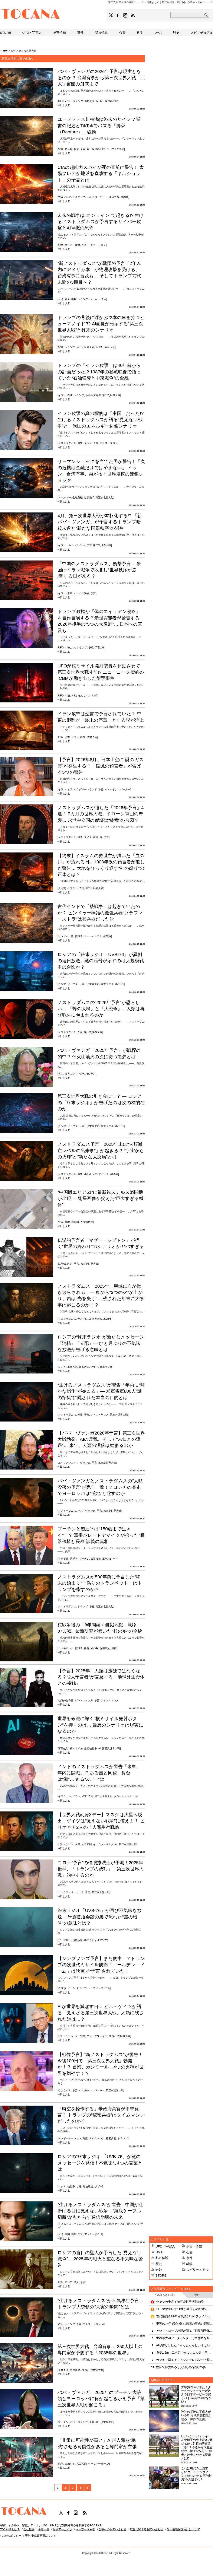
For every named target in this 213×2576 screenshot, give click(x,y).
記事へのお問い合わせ (112, 2548)
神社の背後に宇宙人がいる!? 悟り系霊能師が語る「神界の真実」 (196, 2434)
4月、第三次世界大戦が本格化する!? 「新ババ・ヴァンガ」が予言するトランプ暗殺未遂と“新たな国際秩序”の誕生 (100, 541)
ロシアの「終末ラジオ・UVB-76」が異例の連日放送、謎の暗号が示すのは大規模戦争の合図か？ (101, 980)
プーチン (84, 1577)
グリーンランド (88, 808)
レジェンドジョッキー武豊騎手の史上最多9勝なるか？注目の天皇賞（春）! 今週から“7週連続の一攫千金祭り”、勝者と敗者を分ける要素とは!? (197, 2466)
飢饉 (86, 1667)
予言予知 (59, 32)
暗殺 (73, 318)
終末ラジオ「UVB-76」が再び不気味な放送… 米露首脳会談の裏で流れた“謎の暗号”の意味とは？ (100, 1936)
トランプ (83, 318)
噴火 (67, 1093)
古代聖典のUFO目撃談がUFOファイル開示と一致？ (184, 2335)
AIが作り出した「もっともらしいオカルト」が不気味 (184, 2364)
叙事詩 (107, 955)
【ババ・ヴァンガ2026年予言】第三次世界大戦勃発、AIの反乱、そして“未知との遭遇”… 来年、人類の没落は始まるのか (101, 1458)
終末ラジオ (107, 1003)
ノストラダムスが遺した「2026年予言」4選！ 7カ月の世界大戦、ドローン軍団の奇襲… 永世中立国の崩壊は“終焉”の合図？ (101, 833)
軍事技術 (63, 1767)
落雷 (95, 856)
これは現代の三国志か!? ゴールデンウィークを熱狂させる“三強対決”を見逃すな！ (196, 2493)
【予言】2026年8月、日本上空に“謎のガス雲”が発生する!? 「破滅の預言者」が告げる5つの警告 (101, 785)
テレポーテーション (69, 2157)
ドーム (71, 2007)
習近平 (74, 1577)
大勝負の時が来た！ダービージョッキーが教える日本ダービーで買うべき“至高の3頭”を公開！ (196, 2414)
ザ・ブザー (73, 1003)
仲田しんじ (64, 124)
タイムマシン (97, 2157)
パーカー (94, 318)
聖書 (60, 168)
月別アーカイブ (62, 2548)
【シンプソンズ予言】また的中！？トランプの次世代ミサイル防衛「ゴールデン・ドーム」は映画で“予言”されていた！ (101, 1984)
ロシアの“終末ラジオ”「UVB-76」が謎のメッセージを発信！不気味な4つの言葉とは (100, 2182)
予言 (82, 168)
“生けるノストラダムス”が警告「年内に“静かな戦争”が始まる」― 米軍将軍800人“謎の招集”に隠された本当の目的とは (101, 1410)
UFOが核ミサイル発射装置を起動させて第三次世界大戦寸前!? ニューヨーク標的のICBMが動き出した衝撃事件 (101, 691)
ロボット (70, 2482)
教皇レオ (110, 366)
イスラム (72, 907)
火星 (77, 1863)
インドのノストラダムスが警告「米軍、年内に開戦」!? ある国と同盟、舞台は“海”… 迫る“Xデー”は (99, 1792)
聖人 (76, 2301)
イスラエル (64, 1815)
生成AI (99, 366)
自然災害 (89, 120)
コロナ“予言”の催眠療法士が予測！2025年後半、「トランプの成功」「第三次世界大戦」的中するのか (101, 1888)
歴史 (158, 2230)
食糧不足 (105, 1667)
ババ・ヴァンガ (74, 120)
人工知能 (87, 1863)
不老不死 (63, 1577)
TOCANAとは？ (10, 2548)
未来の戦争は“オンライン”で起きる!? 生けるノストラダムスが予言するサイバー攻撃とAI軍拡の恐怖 (101, 241)
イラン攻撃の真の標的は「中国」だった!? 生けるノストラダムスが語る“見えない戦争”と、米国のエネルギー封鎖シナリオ (101, 439)
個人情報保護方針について (183, 2548)
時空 (85, 2157)
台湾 (60, 318)
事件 (189, 2224)
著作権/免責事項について (40, 2554)
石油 (69, 414)
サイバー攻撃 (72, 264)
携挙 (76, 168)
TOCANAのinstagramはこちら (125, 15)
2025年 (114, 1193)
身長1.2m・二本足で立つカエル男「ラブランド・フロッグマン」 (184, 2371)
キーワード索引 (85, 2548)
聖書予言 (92, 756)
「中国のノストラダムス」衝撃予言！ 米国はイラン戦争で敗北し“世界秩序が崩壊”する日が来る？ (99, 589)
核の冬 (94, 1667)
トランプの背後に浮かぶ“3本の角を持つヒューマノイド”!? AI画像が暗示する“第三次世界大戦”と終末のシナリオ (101, 343)
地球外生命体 (65, 1719)
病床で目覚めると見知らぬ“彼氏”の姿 (181, 2386)
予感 (91, 666)
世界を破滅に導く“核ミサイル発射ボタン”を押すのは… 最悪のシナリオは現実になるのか (100, 1744)
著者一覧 (43, 2548)
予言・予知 (194, 2212)
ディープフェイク (97, 2055)
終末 (82, 756)
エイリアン (64, 1481)
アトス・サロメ (97, 264)
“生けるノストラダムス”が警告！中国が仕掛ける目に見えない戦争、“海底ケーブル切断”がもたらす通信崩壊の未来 (100, 2230)
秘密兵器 (111, 2157)
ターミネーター (97, 2482)
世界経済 (89, 516)
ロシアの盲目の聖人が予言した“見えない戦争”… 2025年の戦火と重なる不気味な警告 (100, 2278)
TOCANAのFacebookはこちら (117, 15)
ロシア (62, 1003)
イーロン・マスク (103, 1863)
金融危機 (77, 516)
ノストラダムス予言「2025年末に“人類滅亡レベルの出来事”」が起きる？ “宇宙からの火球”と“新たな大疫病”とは (101, 1169)
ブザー (94, 1386)
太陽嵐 (124, 216)
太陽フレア (64, 216)
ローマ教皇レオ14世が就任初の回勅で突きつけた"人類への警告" (184, 2328)
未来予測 (63, 2389)
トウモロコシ (65, 1667)
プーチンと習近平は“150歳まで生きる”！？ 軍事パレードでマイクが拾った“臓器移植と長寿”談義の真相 (101, 1554)
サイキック (78, 216)
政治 (60, 2343)
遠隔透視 (114, 216)
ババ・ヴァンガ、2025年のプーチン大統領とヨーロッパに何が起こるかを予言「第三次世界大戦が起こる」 (101, 2418)
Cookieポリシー (11, 2554)
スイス (88, 856)
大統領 (62, 2007)
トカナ (4, 70)
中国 (60, 1241)
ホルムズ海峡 (93, 414)
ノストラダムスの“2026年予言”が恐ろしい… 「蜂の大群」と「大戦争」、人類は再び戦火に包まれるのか (101, 1028)
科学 (189, 2230)
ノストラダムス (67, 462)
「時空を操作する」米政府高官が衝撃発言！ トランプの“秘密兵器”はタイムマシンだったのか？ (101, 2134)
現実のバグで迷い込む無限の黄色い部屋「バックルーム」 (184, 2342)
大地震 (62, 907)
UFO (60, 120)
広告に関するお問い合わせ (146, 2548)
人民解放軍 (86, 1241)
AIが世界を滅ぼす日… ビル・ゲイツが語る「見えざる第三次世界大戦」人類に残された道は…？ (101, 2032)
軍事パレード (110, 1577)
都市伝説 (161, 2224)
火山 (60, 1093)
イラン (62, 414)
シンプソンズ (95, 2007)
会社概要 (29, 2548)
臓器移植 (96, 1577)
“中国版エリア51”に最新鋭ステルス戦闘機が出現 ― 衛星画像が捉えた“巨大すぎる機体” (101, 1217)
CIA (89, 216)
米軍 (69, 612)
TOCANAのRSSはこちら (133, 15)
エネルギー (64, 516)
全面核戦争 (90, 1767)
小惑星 (88, 1193)
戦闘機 (75, 1241)
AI (97, 120)
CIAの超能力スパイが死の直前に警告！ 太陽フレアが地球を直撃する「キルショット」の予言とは (101, 192)
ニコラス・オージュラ (71, 1911)
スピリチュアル (197, 2235)
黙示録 (68, 168)
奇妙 (158, 2235)
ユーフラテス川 (115, 168)
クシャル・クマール (125, 1815)
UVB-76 (119, 1003)
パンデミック (100, 1193)
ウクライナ (64, 2109)
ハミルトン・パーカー (117, 808)
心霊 (189, 2218)
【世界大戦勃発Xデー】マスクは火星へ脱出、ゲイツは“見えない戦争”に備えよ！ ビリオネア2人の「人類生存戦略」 (101, 1840)
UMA (159, 2218)
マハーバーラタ (93, 955)
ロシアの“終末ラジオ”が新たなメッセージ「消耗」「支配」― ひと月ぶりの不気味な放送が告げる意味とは (101, 1362)
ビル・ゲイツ (65, 1863)
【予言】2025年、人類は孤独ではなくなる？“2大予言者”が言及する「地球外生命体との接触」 (101, 1696)
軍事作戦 (72, 1386)
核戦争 (79, 955)
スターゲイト (100, 216)
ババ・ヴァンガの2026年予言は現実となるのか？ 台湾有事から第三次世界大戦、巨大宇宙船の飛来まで (101, 97)
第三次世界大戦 (109, 120)
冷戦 (74, 714)
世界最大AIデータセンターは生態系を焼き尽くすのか (184, 2357)
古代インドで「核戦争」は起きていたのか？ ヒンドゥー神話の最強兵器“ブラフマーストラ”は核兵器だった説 (100, 932)
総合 (197, 2314)
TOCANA (30, 14)
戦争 (60, 264)
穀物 (114, 1667)
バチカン (70, 666)
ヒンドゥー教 (65, 955)
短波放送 (84, 1386)
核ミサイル (84, 714)
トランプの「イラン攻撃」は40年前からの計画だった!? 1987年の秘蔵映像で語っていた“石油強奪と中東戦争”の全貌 (99, 391)
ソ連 (67, 714)
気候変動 (75, 2389)
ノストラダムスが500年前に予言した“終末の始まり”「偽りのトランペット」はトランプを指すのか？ (100, 1602)
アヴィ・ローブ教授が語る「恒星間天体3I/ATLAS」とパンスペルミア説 (184, 2350)
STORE (160, 2241)
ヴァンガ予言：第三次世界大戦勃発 (180, 2321)
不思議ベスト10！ (165, 2314)
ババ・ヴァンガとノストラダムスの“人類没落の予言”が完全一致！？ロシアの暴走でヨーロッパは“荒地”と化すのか (100, 1506)
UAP (95, 714)
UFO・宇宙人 (165, 2212)
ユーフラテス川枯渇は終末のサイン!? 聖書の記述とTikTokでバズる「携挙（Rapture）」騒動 (99, 144)
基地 (67, 1241)
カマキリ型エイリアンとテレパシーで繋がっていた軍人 (184, 2379)
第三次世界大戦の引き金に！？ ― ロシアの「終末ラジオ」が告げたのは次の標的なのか (101, 1121)
